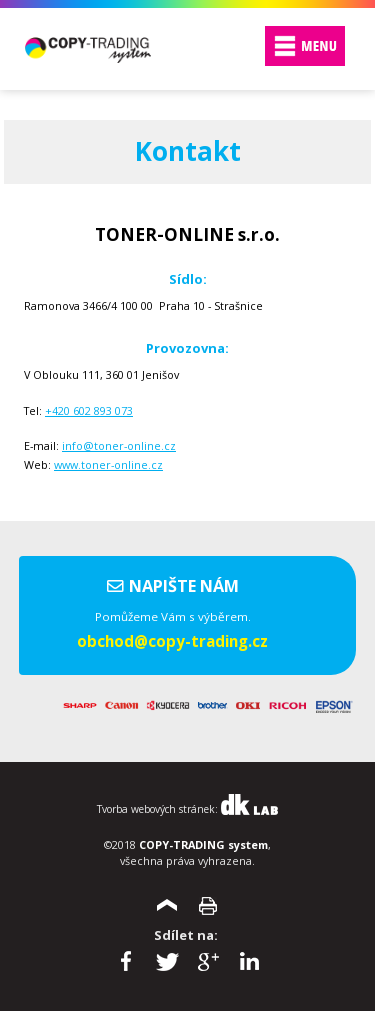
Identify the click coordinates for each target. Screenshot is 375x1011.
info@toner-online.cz (119, 445)
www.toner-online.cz (108, 464)
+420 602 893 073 (89, 410)
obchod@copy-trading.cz (172, 641)
